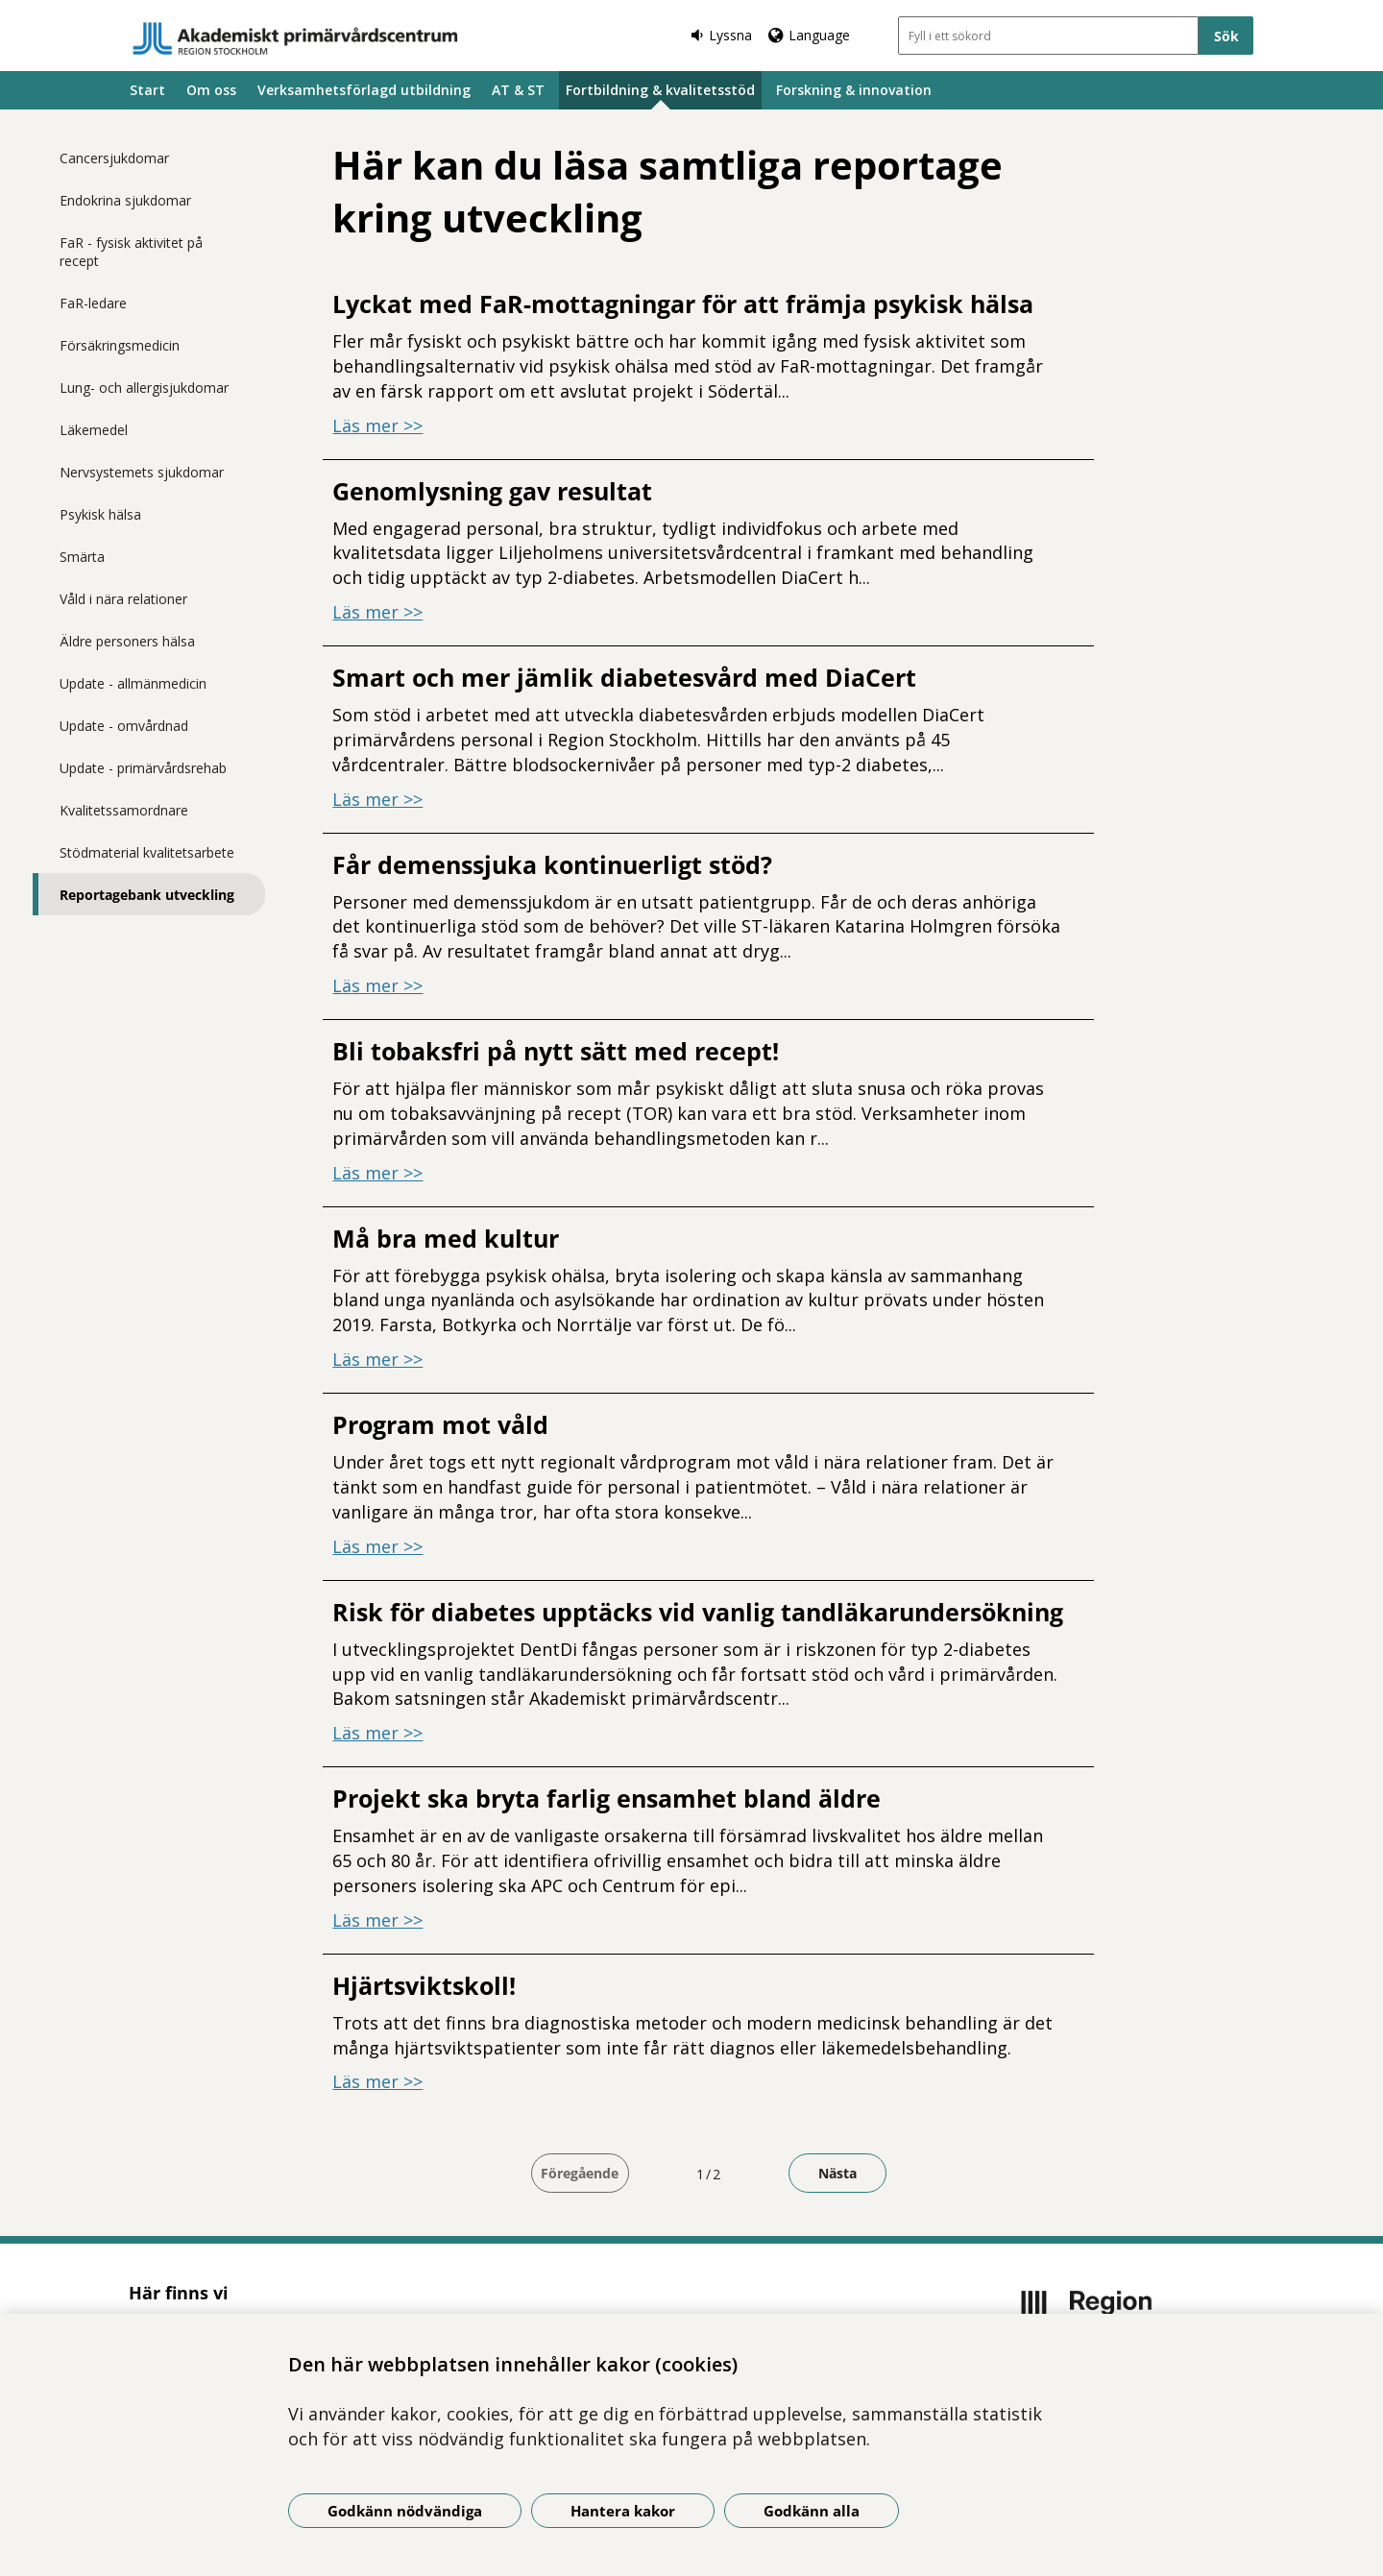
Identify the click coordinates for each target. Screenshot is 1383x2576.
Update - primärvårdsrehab (143, 768)
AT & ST (518, 90)
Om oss (211, 90)
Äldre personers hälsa (127, 641)
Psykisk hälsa (100, 514)
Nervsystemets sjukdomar (142, 472)
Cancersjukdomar (114, 158)
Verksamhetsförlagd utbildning (364, 90)
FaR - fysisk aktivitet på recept (131, 251)
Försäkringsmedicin (120, 345)
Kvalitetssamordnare (124, 810)
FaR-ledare (93, 303)
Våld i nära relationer (123, 599)
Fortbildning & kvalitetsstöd (660, 90)
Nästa (837, 2173)
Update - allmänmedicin (133, 683)
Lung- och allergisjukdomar (144, 387)
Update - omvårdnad (124, 726)
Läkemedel (94, 430)
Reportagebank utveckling (147, 895)
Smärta (82, 556)
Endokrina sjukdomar (125, 200)
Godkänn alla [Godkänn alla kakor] (812, 2510)
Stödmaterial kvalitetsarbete (147, 852)
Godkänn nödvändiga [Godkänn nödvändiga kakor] (405, 2510)
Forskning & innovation (854, 90)
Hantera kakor (622, 2510)
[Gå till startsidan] (296, 38)
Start (147, 90)
